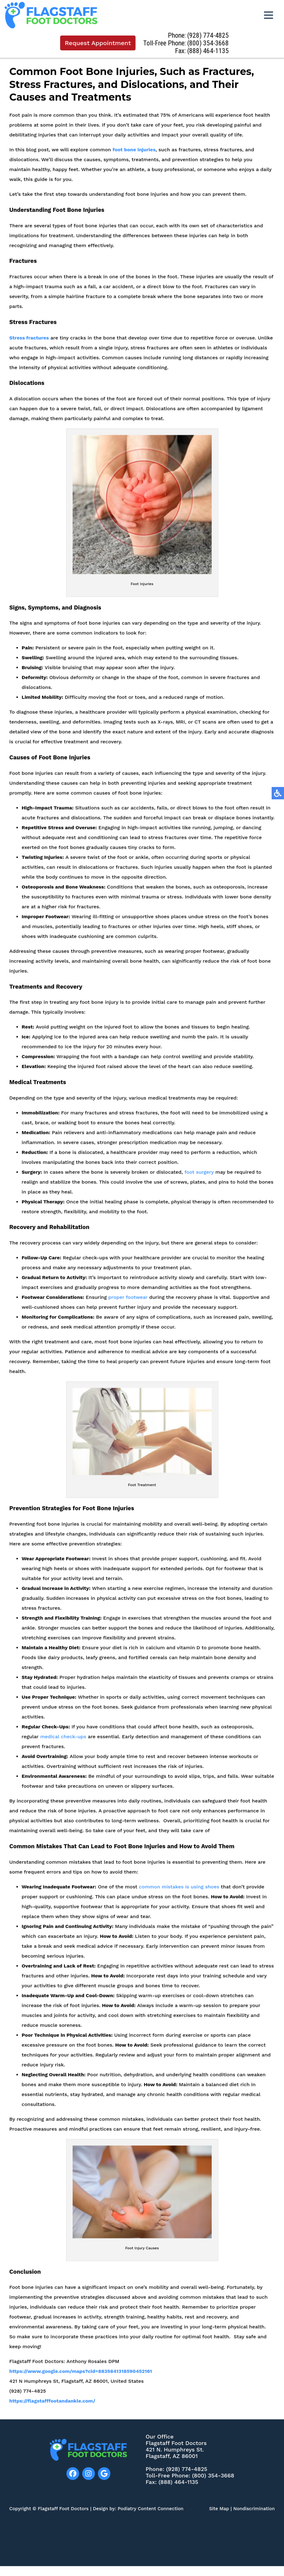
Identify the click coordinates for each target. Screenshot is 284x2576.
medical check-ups (63, 1744)
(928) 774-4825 (210, 35)
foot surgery (199, 1179)
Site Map (219, 2508)
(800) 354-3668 (210, 43)
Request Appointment (99, 43)
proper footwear (128, 1305)
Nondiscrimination (254, 2508)
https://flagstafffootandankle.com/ (52, 2408)
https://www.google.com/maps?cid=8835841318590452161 (80, 2379)
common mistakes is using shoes (179, 1894)
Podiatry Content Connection (151, 2508)
